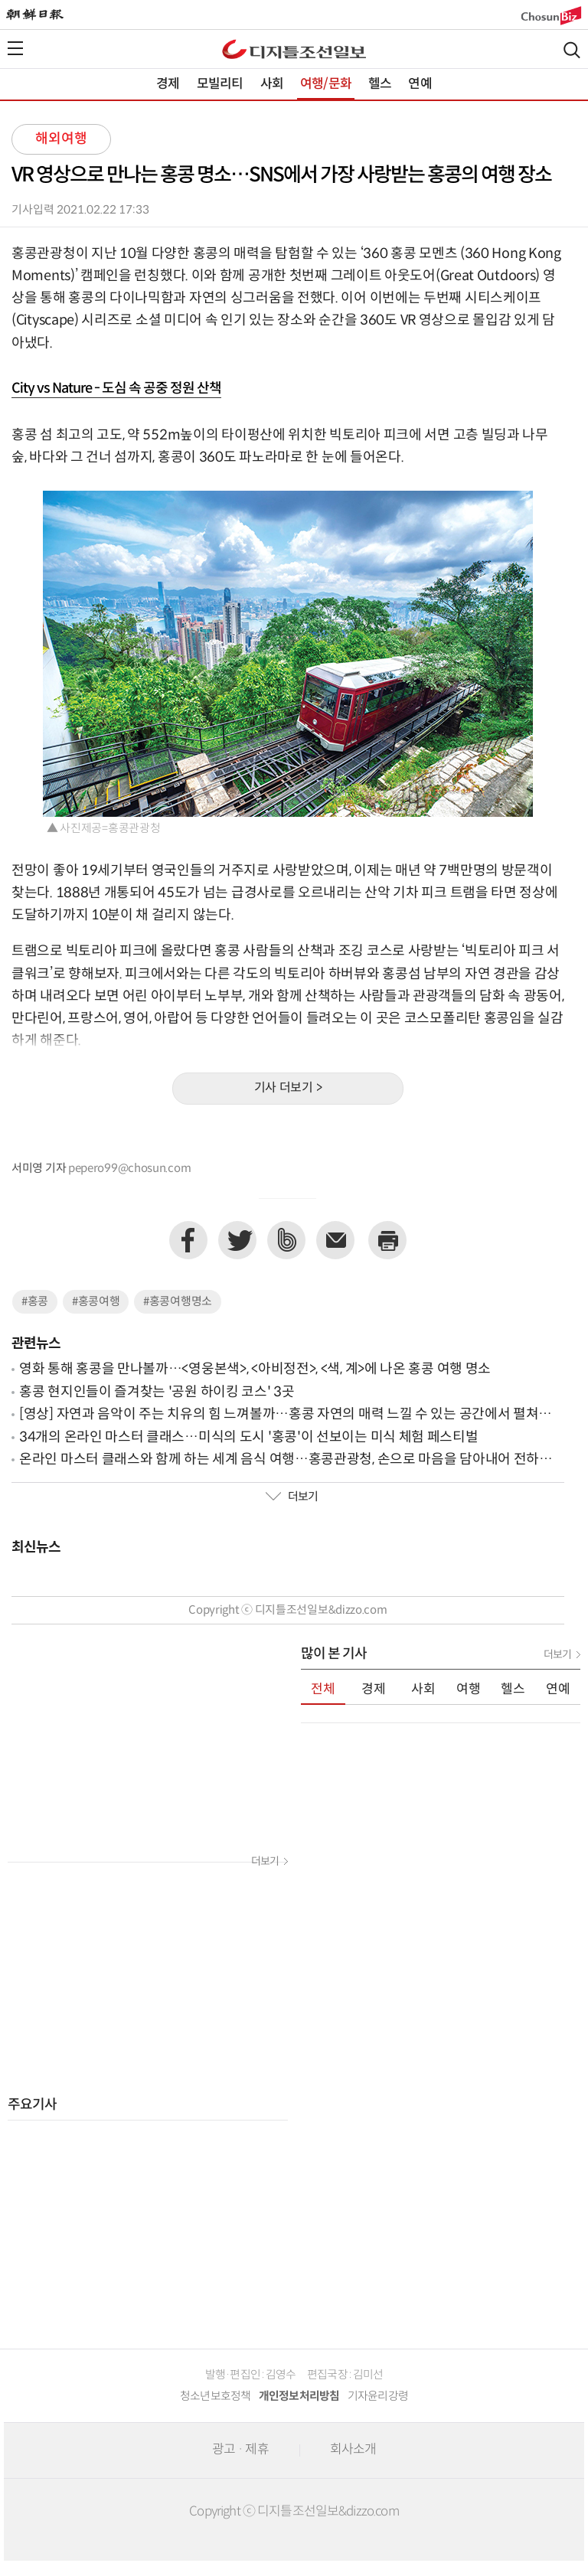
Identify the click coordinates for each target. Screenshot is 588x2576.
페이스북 (188, 1240)
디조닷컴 (294, 49)
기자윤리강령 (378, 2396)
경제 (167, 84)
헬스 (379, 84)
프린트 (387, 1240)
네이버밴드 (286, 1240)
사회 (271, 84)
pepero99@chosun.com (129, 1168)
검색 (572, 50)
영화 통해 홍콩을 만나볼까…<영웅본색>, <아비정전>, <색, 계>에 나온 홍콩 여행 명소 (255, 1369)
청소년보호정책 (215, 2396)
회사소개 (353, 2449)
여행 (468, 1689)
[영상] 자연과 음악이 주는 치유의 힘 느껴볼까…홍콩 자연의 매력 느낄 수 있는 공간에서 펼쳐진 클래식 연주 (285, 1415)
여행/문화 (325, 84)
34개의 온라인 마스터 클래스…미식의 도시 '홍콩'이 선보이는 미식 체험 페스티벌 (249, 1437)
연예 (419, 84)
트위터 (237, 1240)
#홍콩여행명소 (177, 1302)
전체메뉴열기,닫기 (15, 48)
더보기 (292, 1497)
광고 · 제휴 (240, 2449)
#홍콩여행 (96, 1302)
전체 (323, 1689)
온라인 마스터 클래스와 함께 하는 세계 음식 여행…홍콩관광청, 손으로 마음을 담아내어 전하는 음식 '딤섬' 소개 (285, 1460)
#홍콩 (34, 1302)
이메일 (335, 1240)
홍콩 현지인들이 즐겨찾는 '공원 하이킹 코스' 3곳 (157, 1392)
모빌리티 (220, 84)
